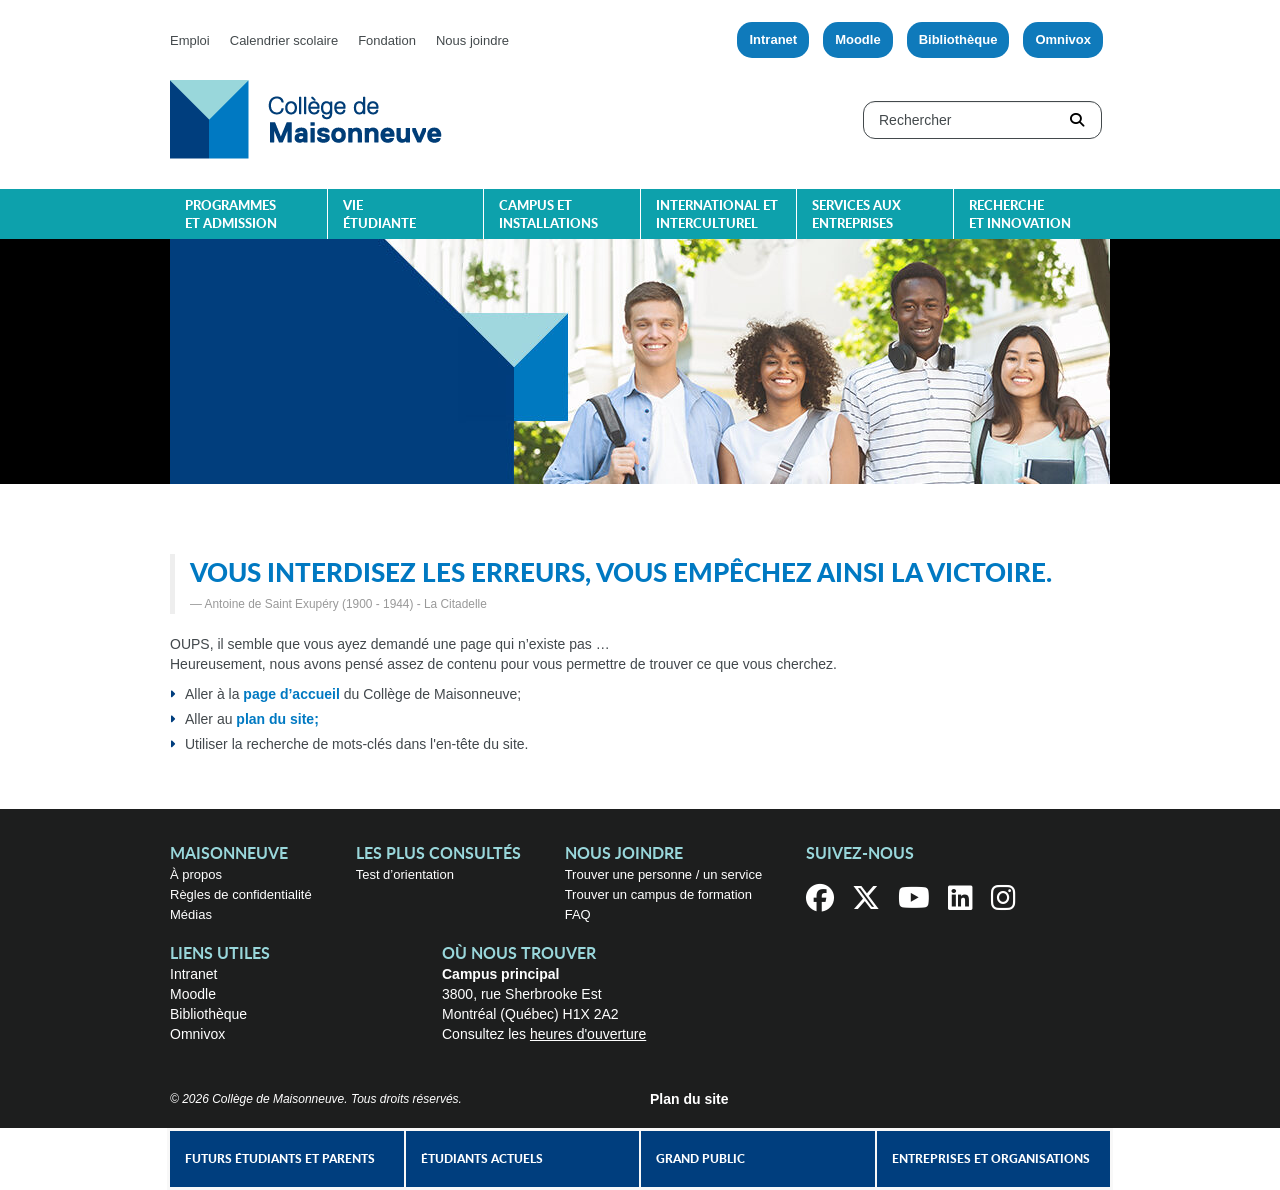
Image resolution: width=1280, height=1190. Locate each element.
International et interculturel (717, 215)
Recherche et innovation (1020, 215)
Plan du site (689, 1099)
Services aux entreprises (856, 215)
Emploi (190, 40)
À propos (196, 874)
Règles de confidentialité (241, 894)
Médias (191, 914)
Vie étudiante (379, 215)
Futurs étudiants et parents (280, 1159)
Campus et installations (548, 215)
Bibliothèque (958, 39)
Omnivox (1063, 39)
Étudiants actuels (482, 1159)
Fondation (387, 40)
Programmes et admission (231, 215)
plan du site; (277, 719)
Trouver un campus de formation (658, 894)
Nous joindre (472, 40)
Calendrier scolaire (284, 40)
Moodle (858, 39)
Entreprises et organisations (991, 1159)
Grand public (700, 1159)
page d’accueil (291, 694)
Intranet (773, 39)
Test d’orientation (405, 874)
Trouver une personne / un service (664, 874)
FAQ (578, 914)
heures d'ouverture (588, 1034)
